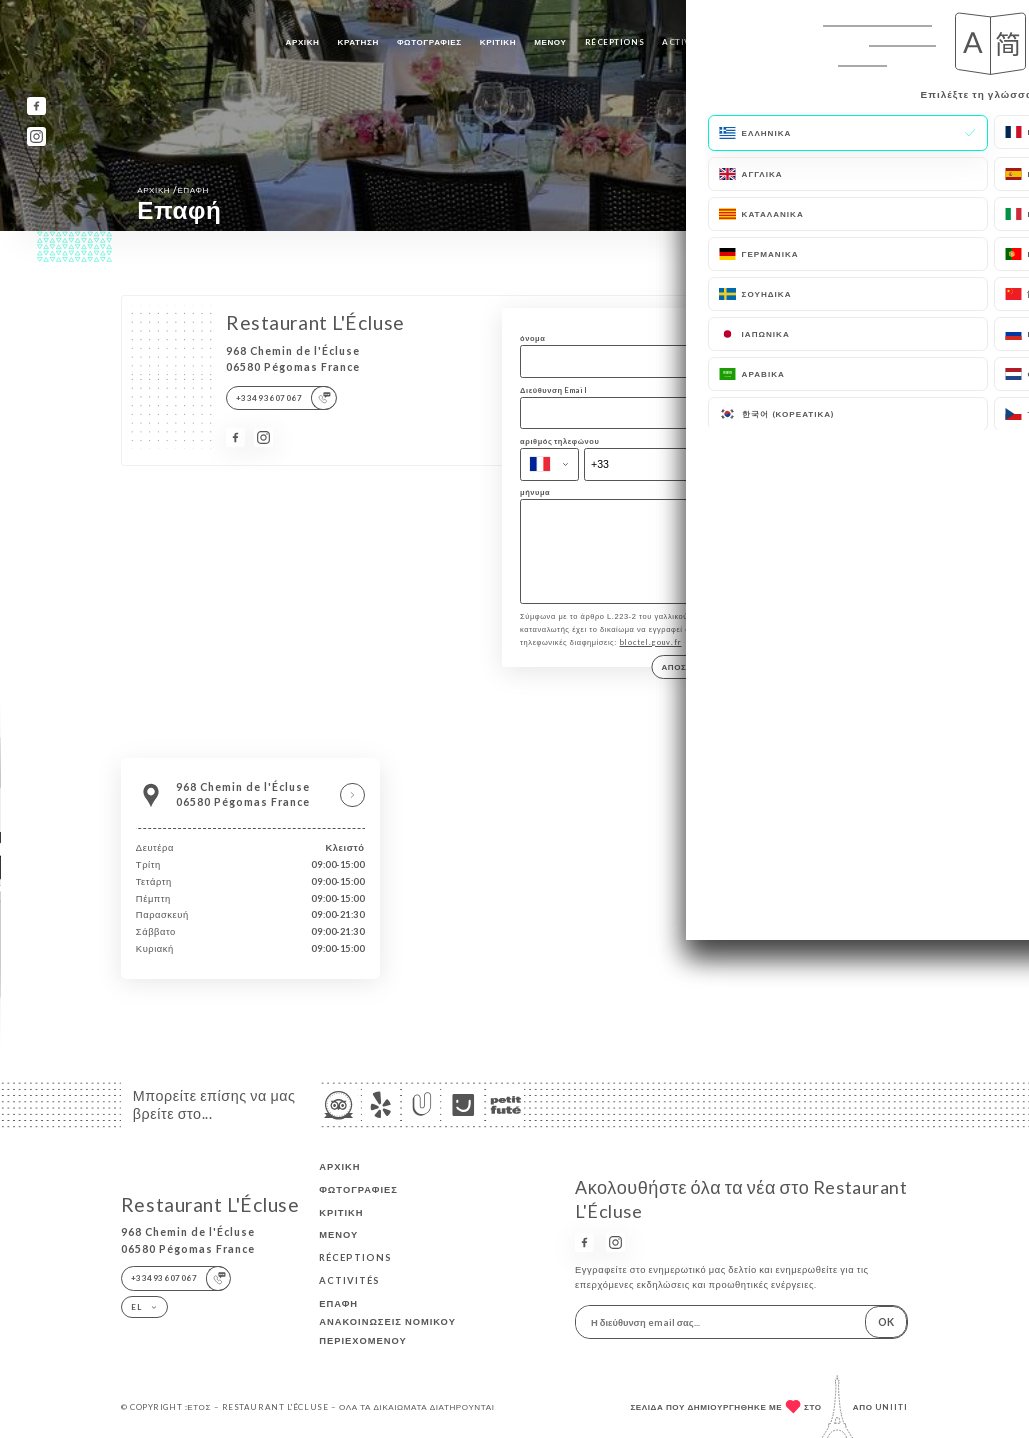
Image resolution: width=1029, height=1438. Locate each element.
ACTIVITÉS (686, 42)
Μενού (550, 42)
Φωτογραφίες (429, 42)
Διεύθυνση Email (553, 390)
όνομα (532, 338)
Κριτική (498, 42)
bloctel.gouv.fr (651, 656)
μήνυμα (535, 492)
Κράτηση (358, 42)
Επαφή (745, 42)
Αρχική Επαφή (173, 189)
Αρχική (303, 42)
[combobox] (549, 464)
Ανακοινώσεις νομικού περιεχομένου (387, 1331)
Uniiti (891, 1407)
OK (886, 1322)
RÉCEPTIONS (615, 42)
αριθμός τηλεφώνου (559, 441)
